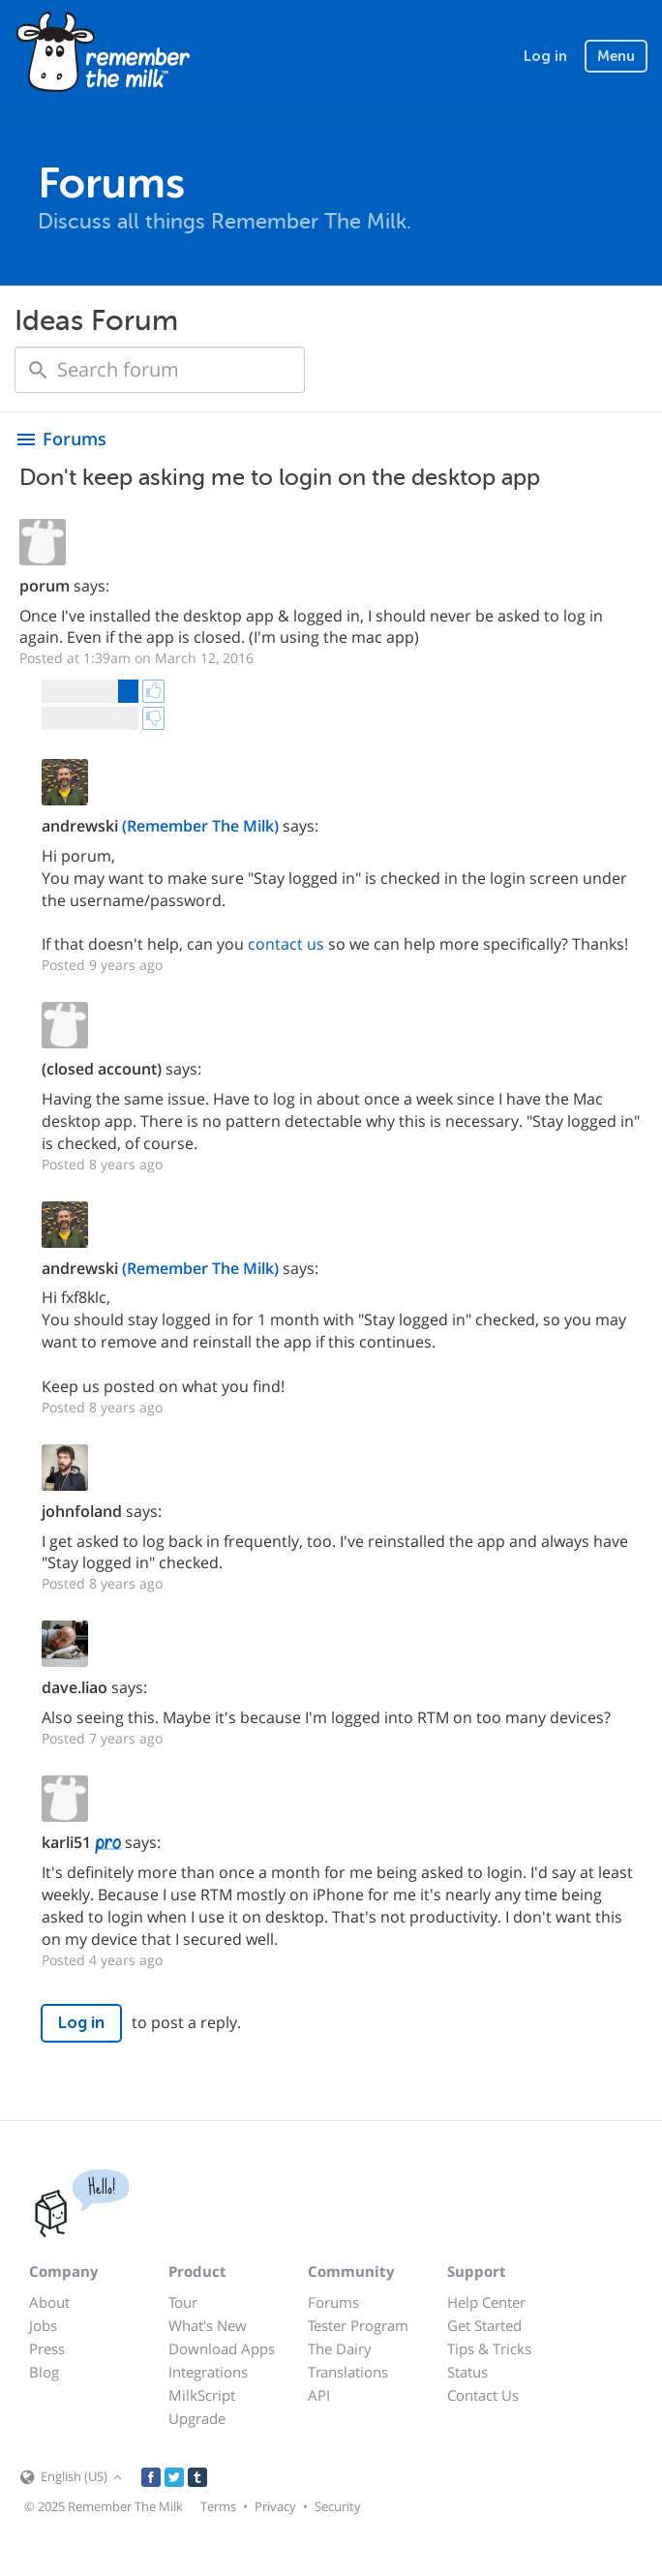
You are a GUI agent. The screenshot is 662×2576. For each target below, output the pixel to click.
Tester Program (358, 2325)
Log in (545, 56)
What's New (207, 2325)
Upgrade (197, 2418)
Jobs (43, 2325)
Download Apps (221, 2348)
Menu (616, 56)
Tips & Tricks (489, 2348)
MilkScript (201, 2395)
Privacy (275, 2506)
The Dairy (340, 2348)
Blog (44, 2371)
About (49, 2302)
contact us (286, 944)
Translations (348, 2371)
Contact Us (483, 2395)
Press (47, 2348)
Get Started (484, 2325)
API (319, 2395)
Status (467, 2371)
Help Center (486, 2302)
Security (338, 2506)
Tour (182, 2302)
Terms (218, 2506)
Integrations (208, 2371)
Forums (333, 2302)
